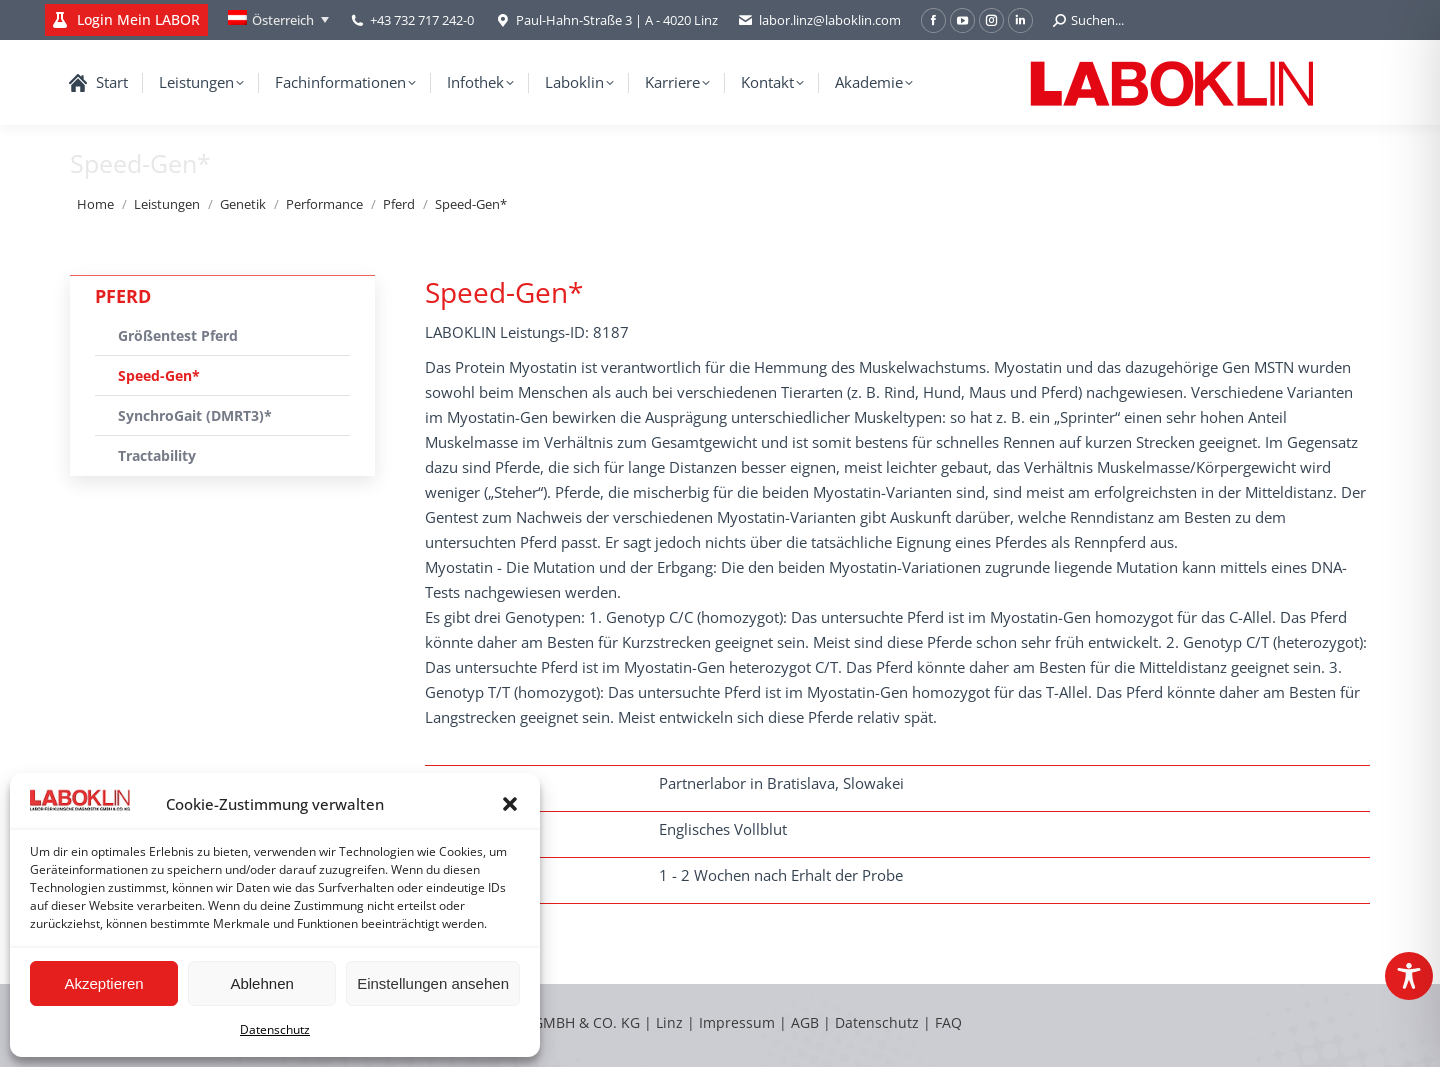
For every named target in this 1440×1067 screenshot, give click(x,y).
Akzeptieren (103, 983)
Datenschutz (275, 1029)
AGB (807, 1022)
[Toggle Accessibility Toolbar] (1409, 976)
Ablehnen (261, 983)
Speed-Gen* (159, 375)
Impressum (737, 1022)
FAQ (948, 1022)
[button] (510, 804)
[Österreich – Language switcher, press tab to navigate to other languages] (278, 20)
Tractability (157, 455)
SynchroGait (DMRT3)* (195, 415)
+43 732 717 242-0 (422, 20)
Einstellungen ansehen (433, 983)
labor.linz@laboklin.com (819, 20)
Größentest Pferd (178, 335)
